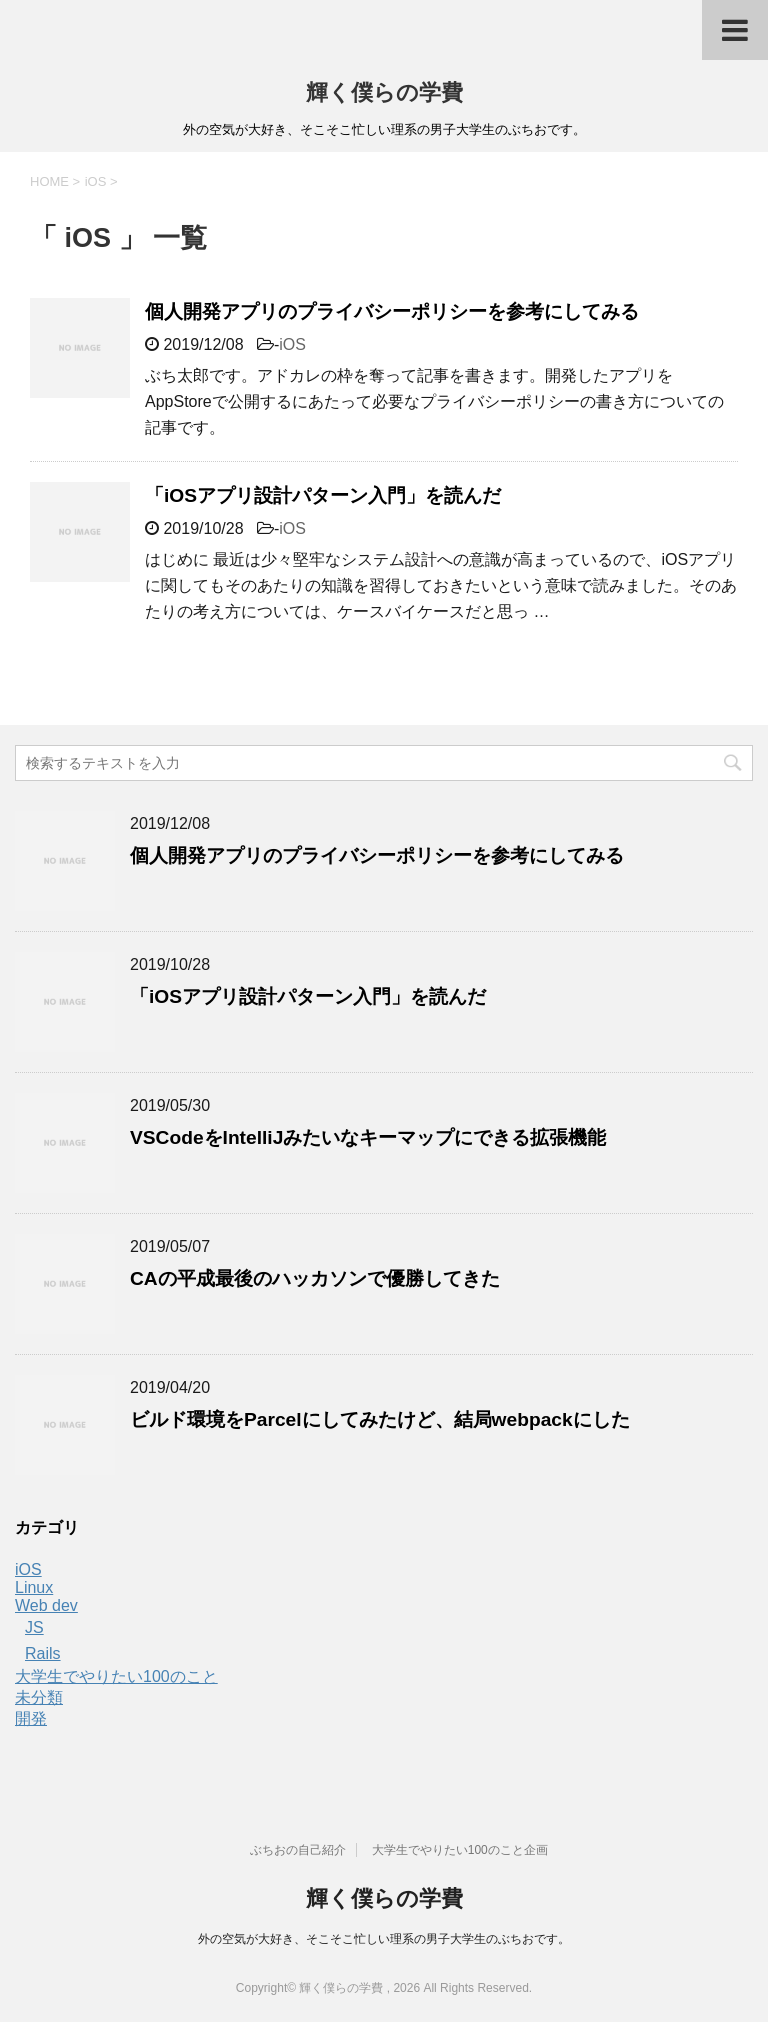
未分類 (39, 1697)
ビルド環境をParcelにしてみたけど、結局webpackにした (380, 1419)
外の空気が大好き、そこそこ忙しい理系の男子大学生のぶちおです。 (384, 1939)
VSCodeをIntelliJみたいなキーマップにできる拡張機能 (368, 1137)
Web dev (46, 1605)
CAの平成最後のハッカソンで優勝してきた (315, 1278)
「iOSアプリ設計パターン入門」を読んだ (323, 495)
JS (34, 1627)
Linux (34, 1587)
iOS (292, 344)
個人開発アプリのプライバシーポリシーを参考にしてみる (392, 311)
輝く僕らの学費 (384, 92)
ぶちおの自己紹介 (298, 1850)
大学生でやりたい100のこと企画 (460, 1850)
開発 (31, 1718)
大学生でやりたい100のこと (116, 1676)
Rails (43, 1653)
